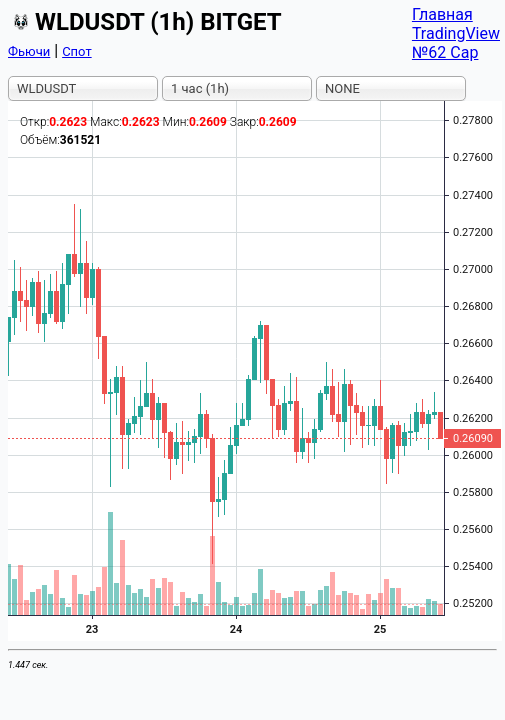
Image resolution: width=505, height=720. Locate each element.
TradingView (456, 33)
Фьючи (29, 51)
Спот (77, 51)
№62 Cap (445, 52)
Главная (442, 14)
